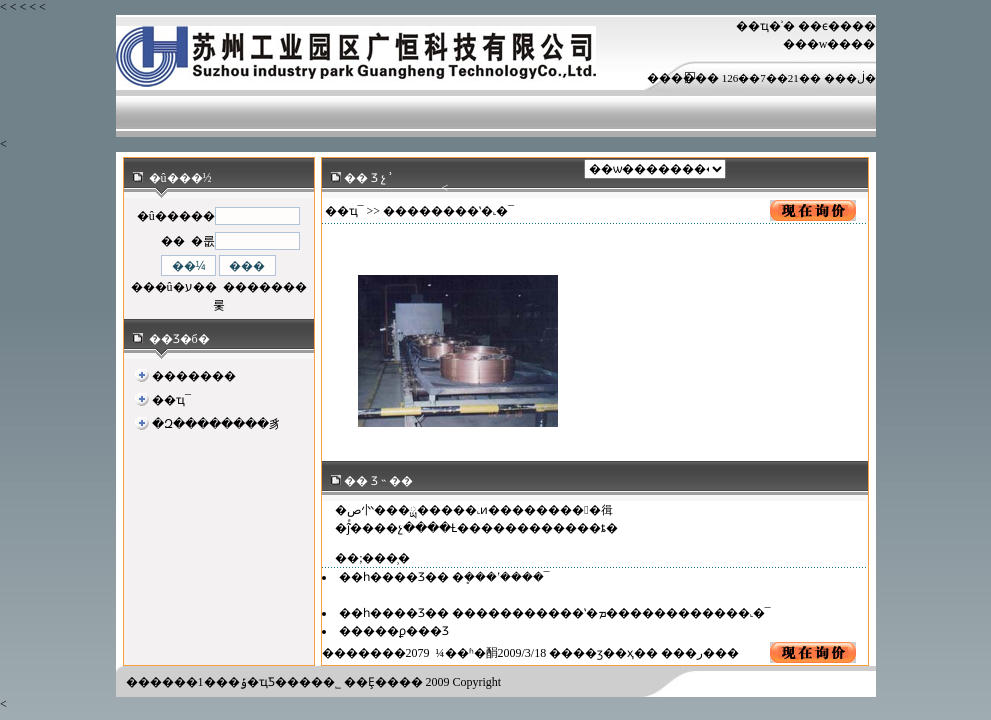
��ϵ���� (837, 26)
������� (194, 376)
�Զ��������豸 (216, 424)
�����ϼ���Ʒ (394, 631)
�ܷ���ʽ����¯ (501, 577)
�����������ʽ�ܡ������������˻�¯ (611, 613)
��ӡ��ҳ (603, 653)
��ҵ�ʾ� (765, 26)
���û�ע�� (174, 287)
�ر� (700, 653)
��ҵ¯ (171, 400)
